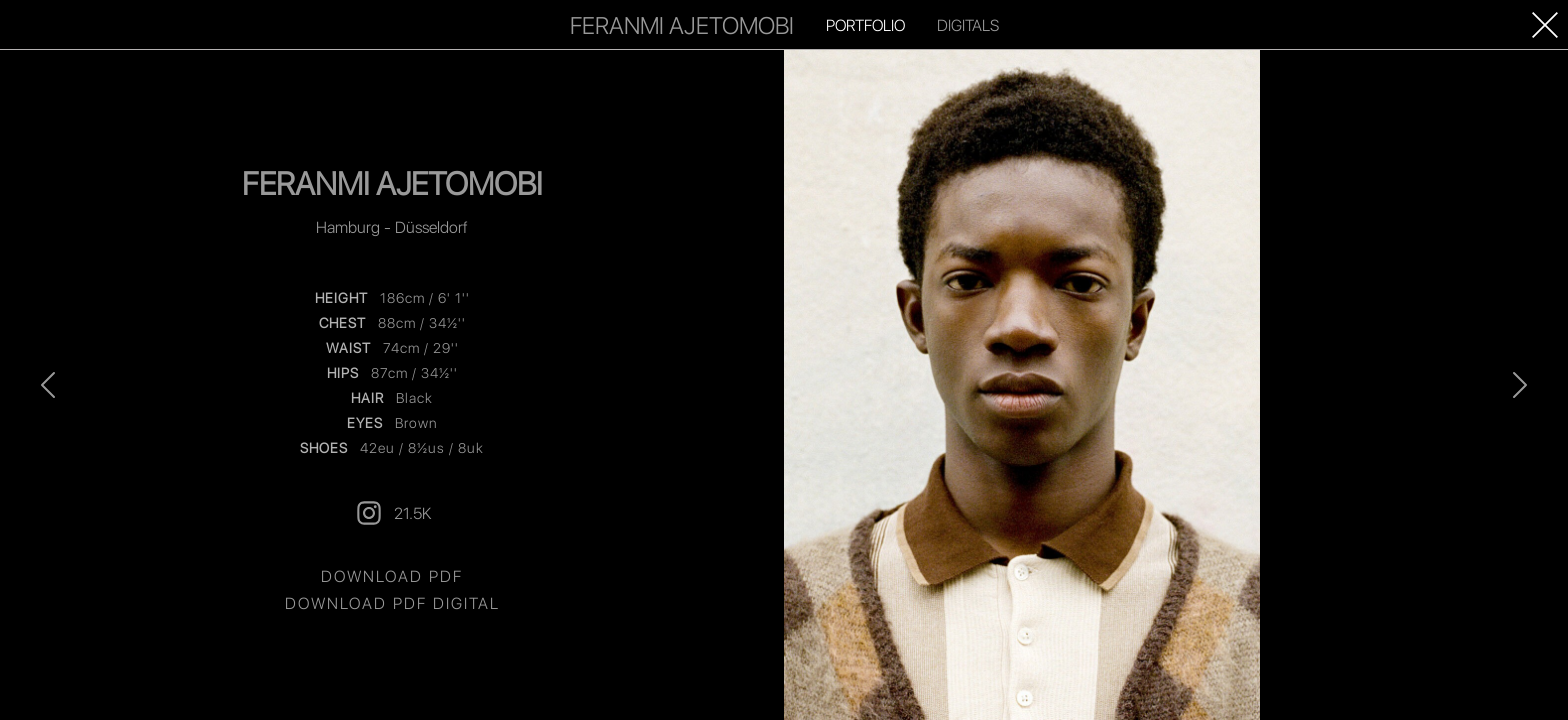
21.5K (392, 513)
